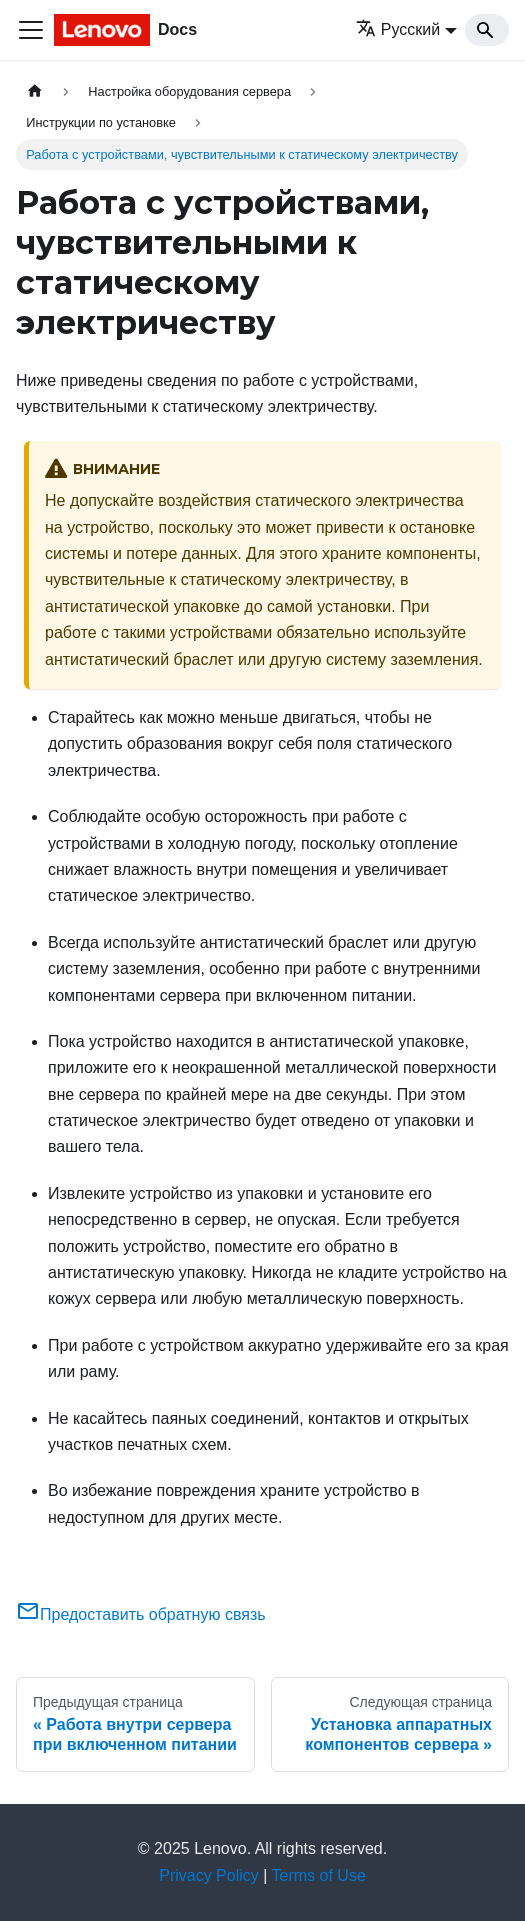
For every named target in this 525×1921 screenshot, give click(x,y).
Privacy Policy (209, 1875)
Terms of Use (319, 1875)
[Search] (487, 30)
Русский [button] (398, 29)
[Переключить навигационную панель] (31, 30)
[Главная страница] (35, 91)
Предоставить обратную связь (141, 1614)
